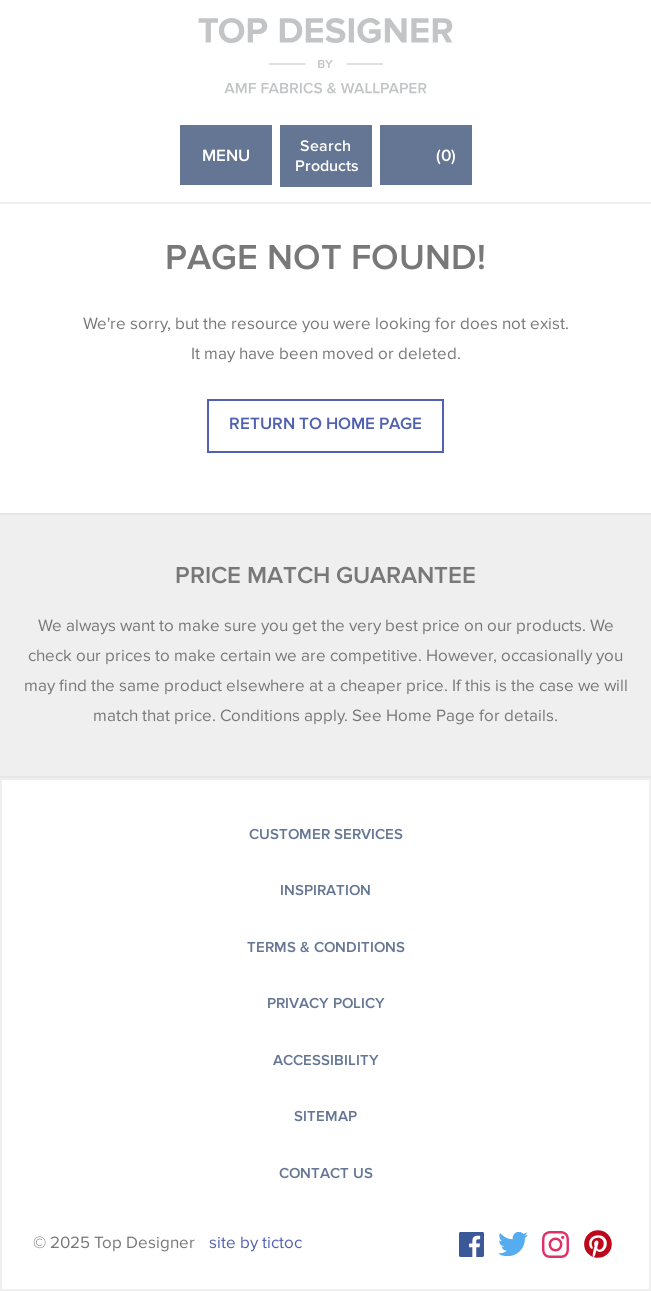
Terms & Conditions (326, 947)
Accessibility (326, 1060)
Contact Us (326, 1173)
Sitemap (325, 1116)
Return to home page (325, 422)
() (446, 154)
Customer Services (326, 834)
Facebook (471, 1244)
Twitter (513, 1244)
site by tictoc (255, 1242)
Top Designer (325, 55)
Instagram (555, 1244)
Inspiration (325, 890)
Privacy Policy (326, 1003)
